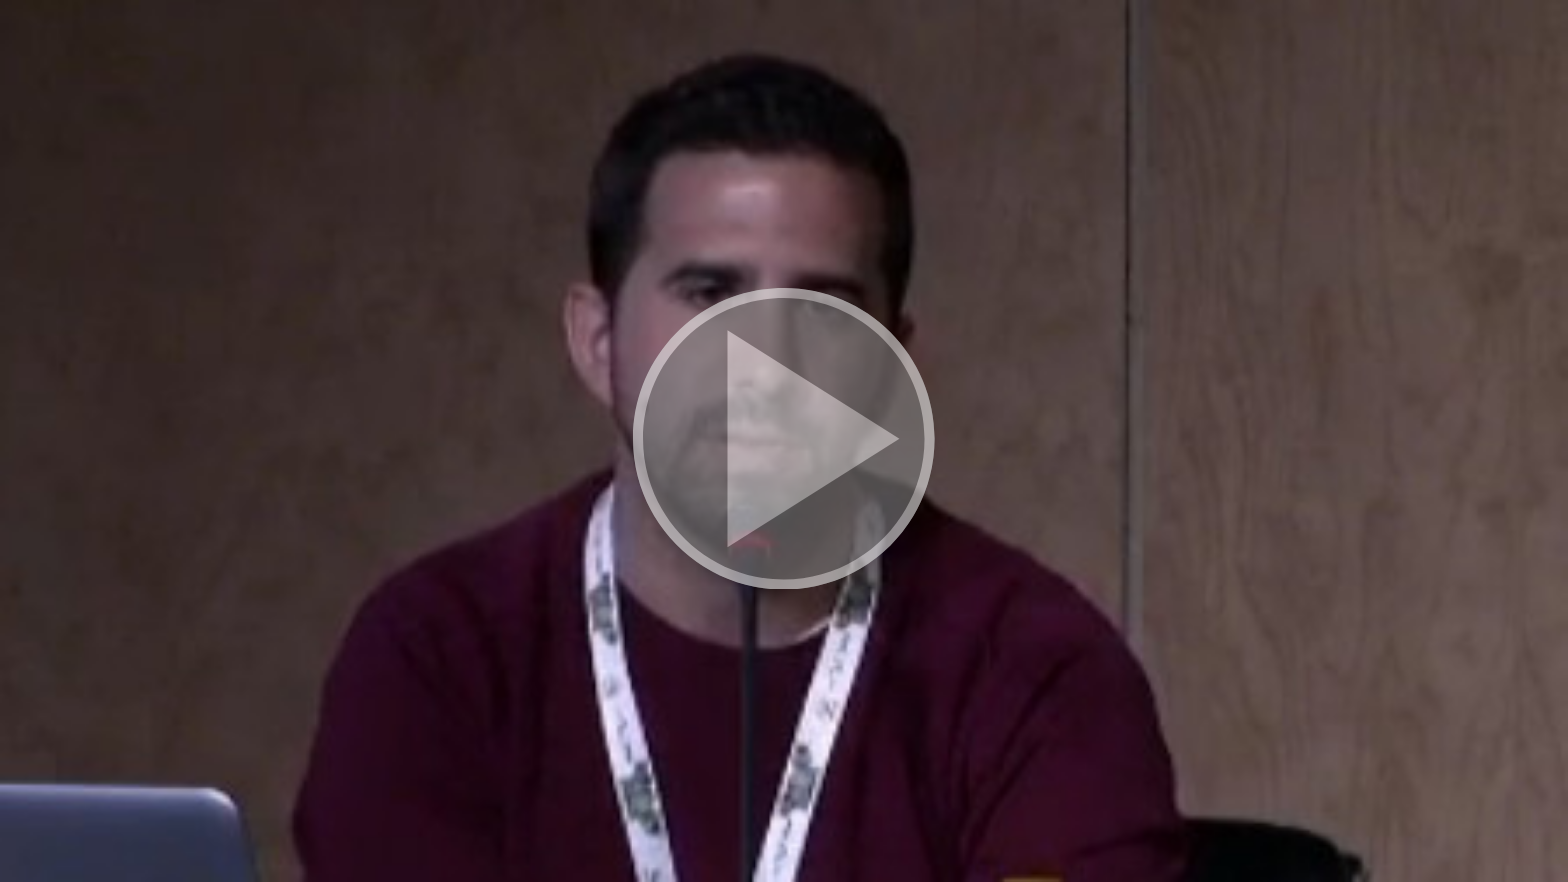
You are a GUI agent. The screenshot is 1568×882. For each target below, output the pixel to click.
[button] (784, 441)
